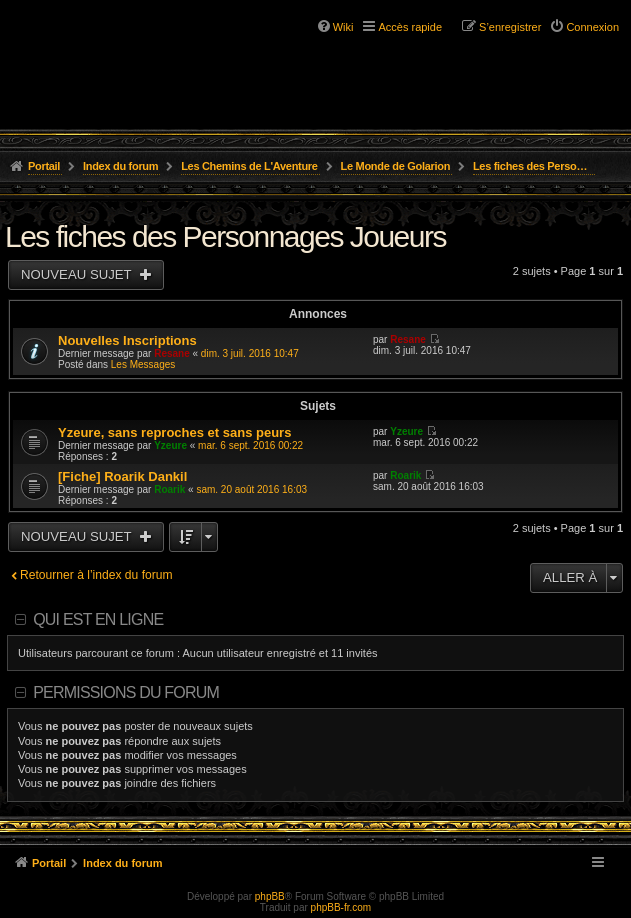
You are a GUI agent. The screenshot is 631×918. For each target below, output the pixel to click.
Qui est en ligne (98, 619)
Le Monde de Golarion (396, 166)
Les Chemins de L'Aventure (249, 166)
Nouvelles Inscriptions (127, 340)
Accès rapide (410, 27)
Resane (172, 353)
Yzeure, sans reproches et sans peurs (174, 432)
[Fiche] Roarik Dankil (122, 476)
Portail (44, 166)
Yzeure (170, 445)
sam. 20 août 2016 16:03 (251, 489)
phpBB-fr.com (341, 907)
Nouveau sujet (78, 274)
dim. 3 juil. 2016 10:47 (250, 353)
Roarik (169, 489)
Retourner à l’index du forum (96, 575)
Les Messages (143, 364)
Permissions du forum (126, 692)
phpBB (270, 896)
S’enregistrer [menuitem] (510, 27)
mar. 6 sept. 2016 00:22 (250, 445)
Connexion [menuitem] (592, 27)
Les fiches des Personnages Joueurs (534, 166)
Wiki (343, 27)
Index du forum (120, 166)
